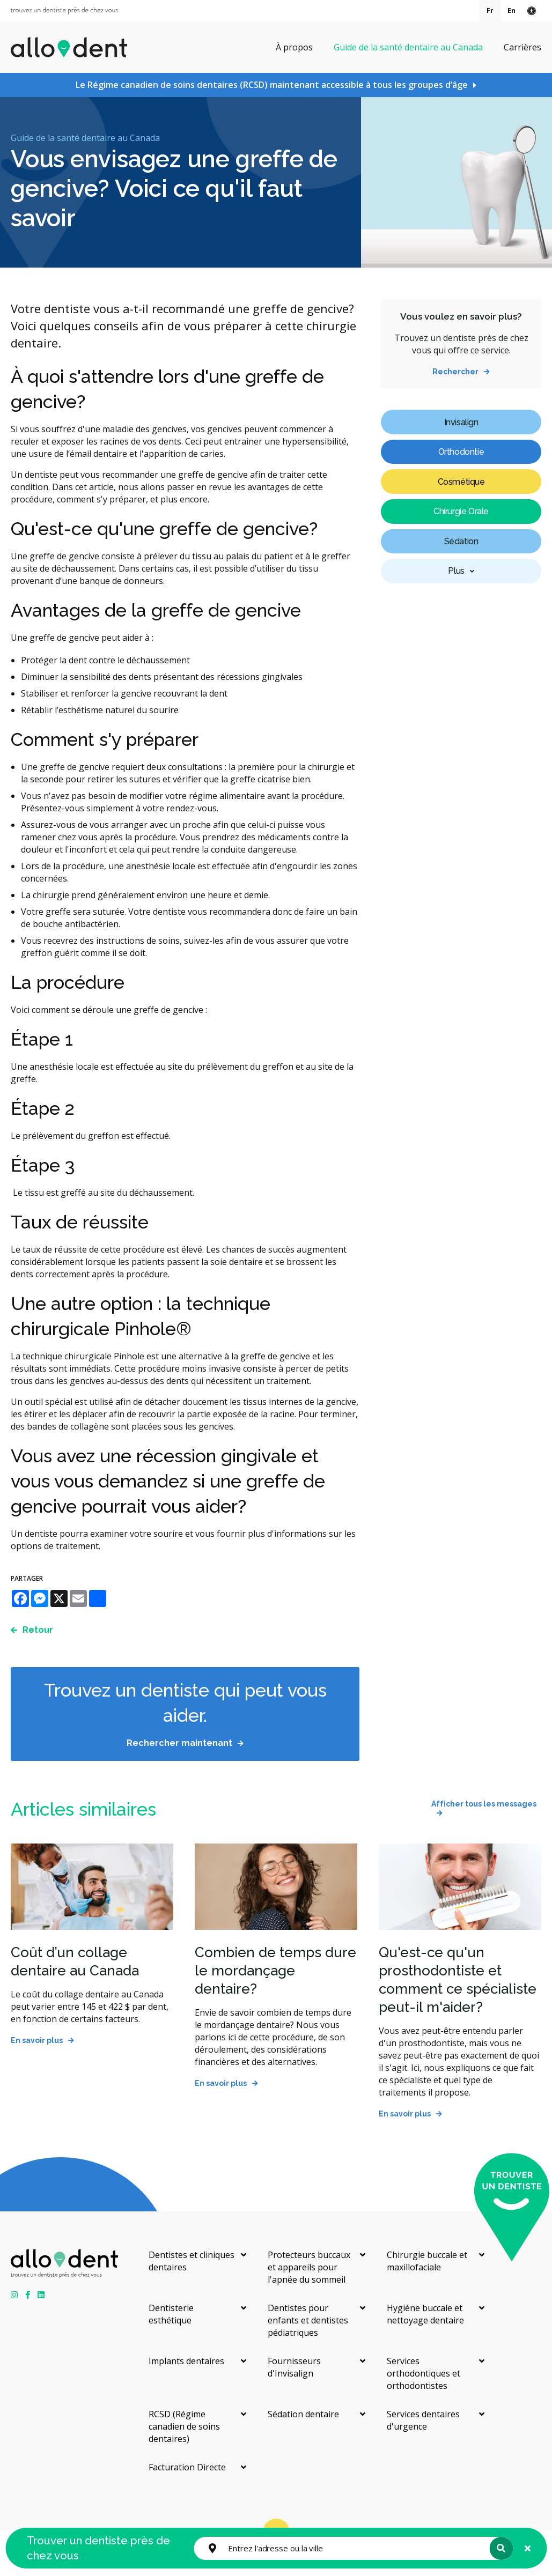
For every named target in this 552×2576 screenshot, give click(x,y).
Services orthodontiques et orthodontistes (423, 2373)
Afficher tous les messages (483, 1804)
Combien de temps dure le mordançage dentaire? (275, 1970)
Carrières (522, 47)
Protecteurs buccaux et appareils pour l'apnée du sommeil (309, 2267)
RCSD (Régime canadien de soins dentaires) (184, 2426)
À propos (294, 47)
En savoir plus (37, 2040)
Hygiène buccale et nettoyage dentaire (425, 2314)
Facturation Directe (187, 2467)
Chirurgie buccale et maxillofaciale (427, 2261)
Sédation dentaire (303, 2414)
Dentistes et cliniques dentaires (191, 2261)
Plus (456, 571)
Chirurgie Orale (461, 511)
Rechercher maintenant (179, 1743)
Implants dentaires (186, 2361)
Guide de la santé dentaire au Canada (408, 47)
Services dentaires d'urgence (423, 2420)
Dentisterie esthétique (171, 2314)
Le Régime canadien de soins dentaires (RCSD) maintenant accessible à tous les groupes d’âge (272, 85)
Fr (490, 10)
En (511, 10)
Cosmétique (461, 482)
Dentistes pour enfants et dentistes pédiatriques (308, 2320)
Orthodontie (461, 452)
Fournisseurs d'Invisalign (294, 2367)
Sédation (461, 541)
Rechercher (455, 371)
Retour (38, 1630)
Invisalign (461, 422)
